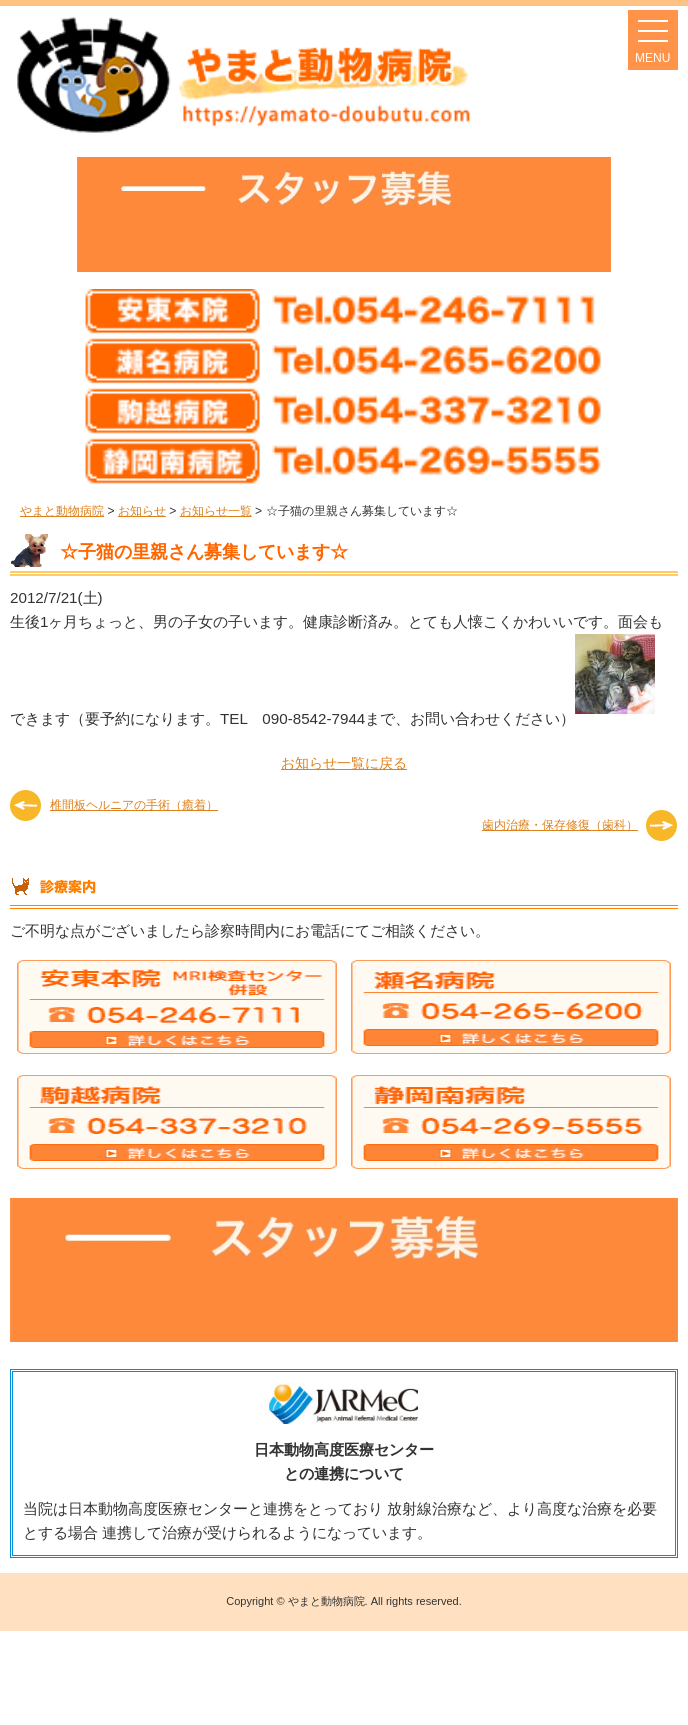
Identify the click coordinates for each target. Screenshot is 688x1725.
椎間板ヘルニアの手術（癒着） (134, 805)
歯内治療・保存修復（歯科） (560, 825)
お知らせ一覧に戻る (344, 763)
